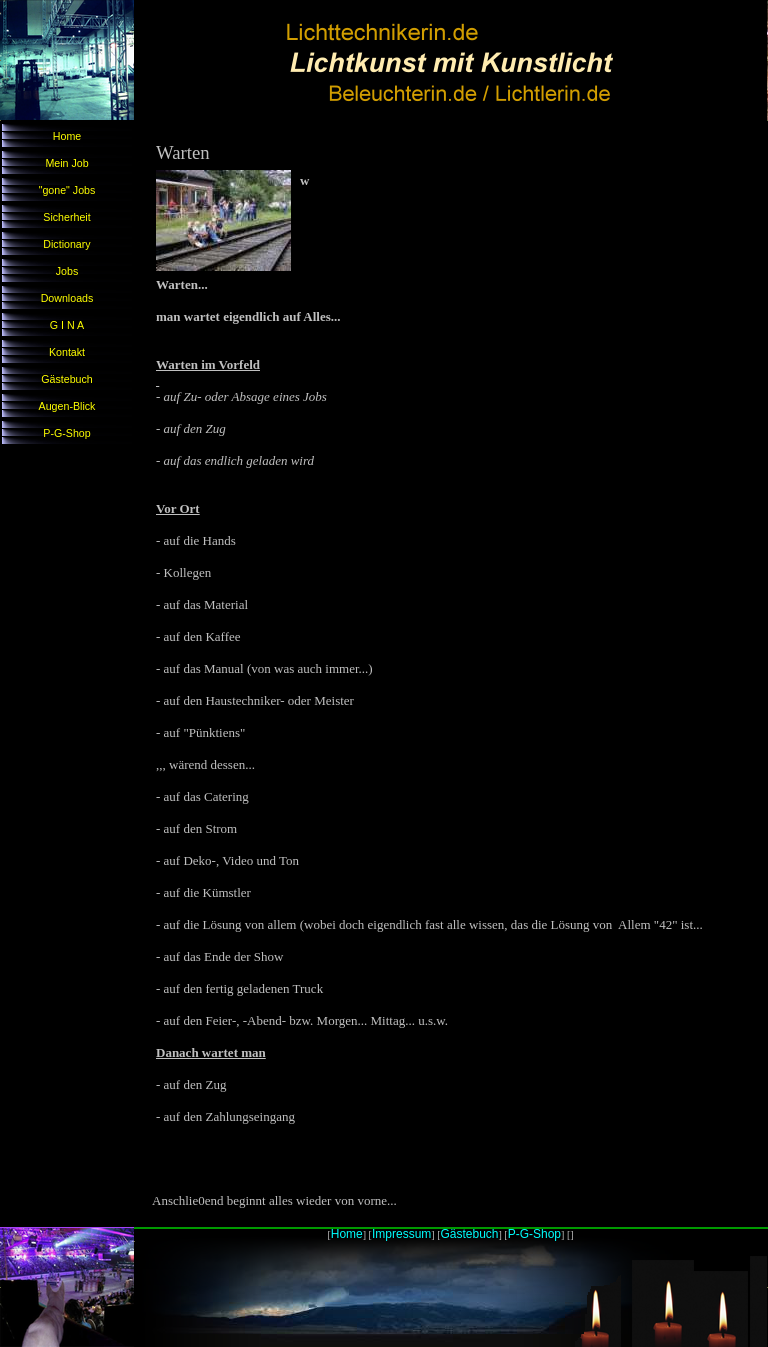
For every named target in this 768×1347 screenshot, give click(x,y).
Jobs (67, 271)
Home (67, 136)
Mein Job (66, 163)
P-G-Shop (66, 433)
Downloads (67, 298)
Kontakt (67, 352)
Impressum (401, 1234)
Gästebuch (67, 379)
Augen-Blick (67, 406)
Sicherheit (66, 217)
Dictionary (66, 244)
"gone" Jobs (67, 190)
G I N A (67, 325)
